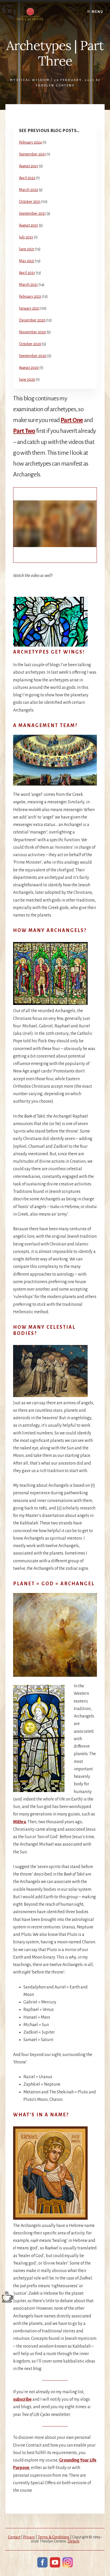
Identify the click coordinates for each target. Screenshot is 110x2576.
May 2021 (26, 261)
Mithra (19, 1822)
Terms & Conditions (53, 2537)
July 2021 (26, 237)
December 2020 (32, 320)
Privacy (29, 2537)
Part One (72, 420)
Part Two (24, 430)
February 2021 (30, 296)
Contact (14, 2537)
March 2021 (28, 285)
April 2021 (27, 273)
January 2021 (29, 308)
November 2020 (32, 332)
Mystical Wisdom (30, 80)
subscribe (22, 2399)
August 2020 (29, 368)
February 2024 (30, 142)
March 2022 (28, 190)
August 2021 (28, 225)
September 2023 (32, 154)
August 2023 (28, 166)
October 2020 (30, 344)
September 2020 (33, 356)
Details (73, 2541)
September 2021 (32, 213)
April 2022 (27, 178)
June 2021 (26, 249)
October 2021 (30, 202)
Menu (97, 12)
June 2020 (27, 379)
